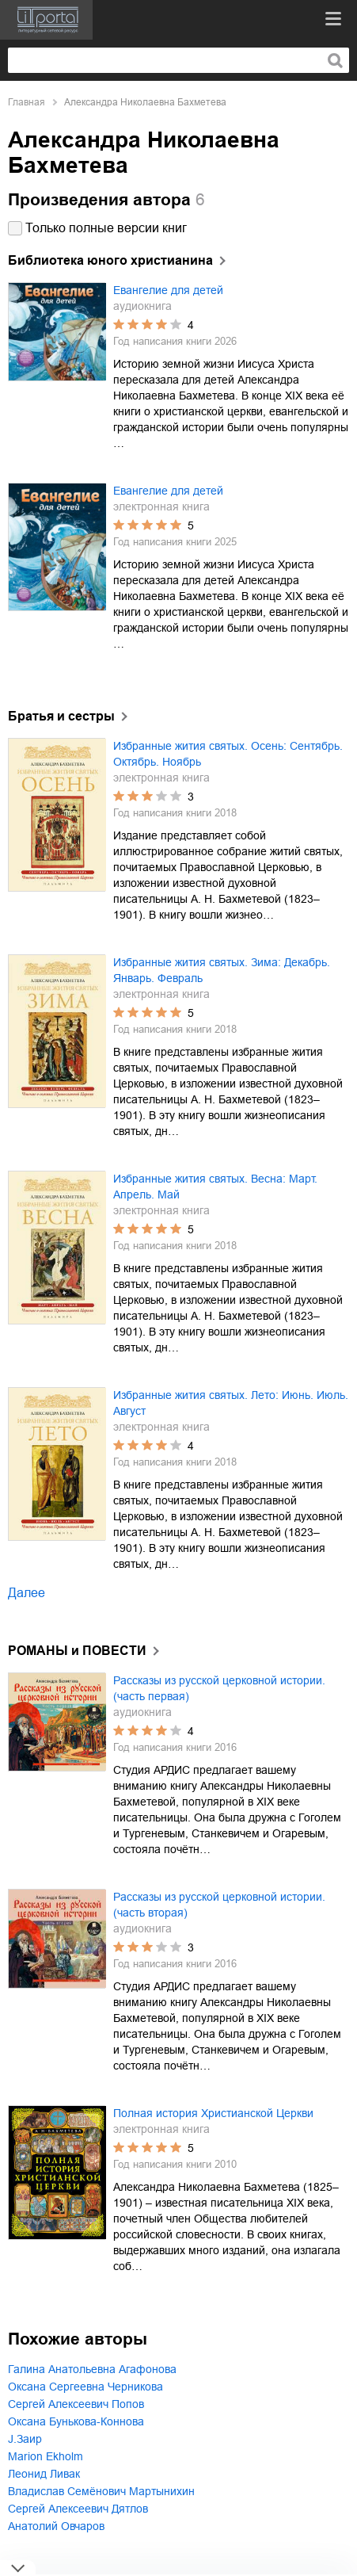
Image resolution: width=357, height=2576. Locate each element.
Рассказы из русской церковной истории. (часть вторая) (219, 1904)
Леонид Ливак (44, 2473)
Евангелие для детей (168, 290)
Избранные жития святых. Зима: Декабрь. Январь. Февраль (221, 970)
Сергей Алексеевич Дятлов (78, 2508)
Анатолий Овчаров (56, 2526)
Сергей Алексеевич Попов (76, 2404)
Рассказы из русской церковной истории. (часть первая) (219, 1688)
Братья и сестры (61, 716)
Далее (26, 1592)
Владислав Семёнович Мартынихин (101, 2491)
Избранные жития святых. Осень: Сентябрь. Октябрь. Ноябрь (228, 754)
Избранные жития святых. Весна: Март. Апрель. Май (215, 1186)
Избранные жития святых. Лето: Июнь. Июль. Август (230, 1403)
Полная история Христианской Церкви (213, 2113)
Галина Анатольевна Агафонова (92, 2369)
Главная (26, 102)
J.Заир (25, 2439)
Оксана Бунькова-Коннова (76, 2421)
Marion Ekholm (45, 2456)
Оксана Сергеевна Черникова (85, 2386)
